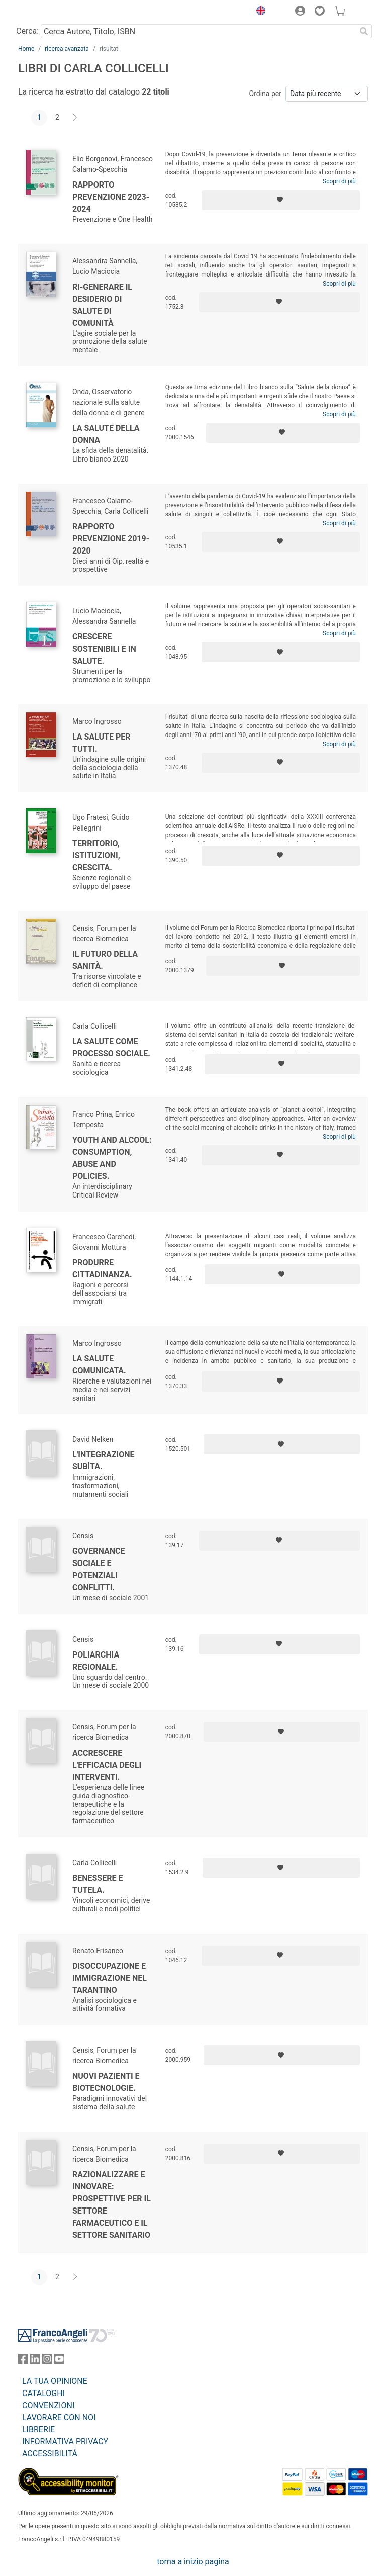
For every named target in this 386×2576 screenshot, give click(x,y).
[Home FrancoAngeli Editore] (52, 12)
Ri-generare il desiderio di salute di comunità (102, 305)
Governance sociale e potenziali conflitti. (98, 1569)
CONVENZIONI (48, 2405)
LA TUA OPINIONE (54, 2381)
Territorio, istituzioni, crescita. (96, 855)
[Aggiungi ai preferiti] (281, 200)
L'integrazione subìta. (103, 1460)
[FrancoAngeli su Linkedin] (35, 2361)
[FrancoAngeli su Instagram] (47, 2361)
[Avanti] (75, 118)
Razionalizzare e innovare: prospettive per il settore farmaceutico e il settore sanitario (111, 2205)
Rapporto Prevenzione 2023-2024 (110, 197)
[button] (258, 12)
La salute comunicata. (99, 1364)
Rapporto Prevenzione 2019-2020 (110, 539)
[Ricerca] (364, 31)
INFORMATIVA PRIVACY (65, 2441)
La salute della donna (106, 434)
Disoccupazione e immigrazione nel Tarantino (109, 1978)
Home (26, 48)
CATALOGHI (43, 2393)
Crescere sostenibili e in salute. (104, 649)
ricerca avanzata (67, 48)
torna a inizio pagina (193, 2561)
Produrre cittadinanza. (102, 1268)
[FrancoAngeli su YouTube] (59, 2361)
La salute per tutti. (101, 743)
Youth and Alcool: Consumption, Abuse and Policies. (111, 1158)
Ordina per (265, 93)
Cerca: (27, 31)
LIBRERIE (38, 2429)
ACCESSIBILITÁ (49, 2453)
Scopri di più (339, 181)
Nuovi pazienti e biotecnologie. (106, 2082)
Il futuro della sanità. (105, 960)
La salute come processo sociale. (111, 1047)
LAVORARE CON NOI (58, 2417)
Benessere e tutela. (97, 1884)
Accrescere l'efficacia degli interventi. (106, 1765)
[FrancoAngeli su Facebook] (23, 2361)
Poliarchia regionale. (95, 1661)
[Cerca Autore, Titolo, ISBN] (198, 31)
